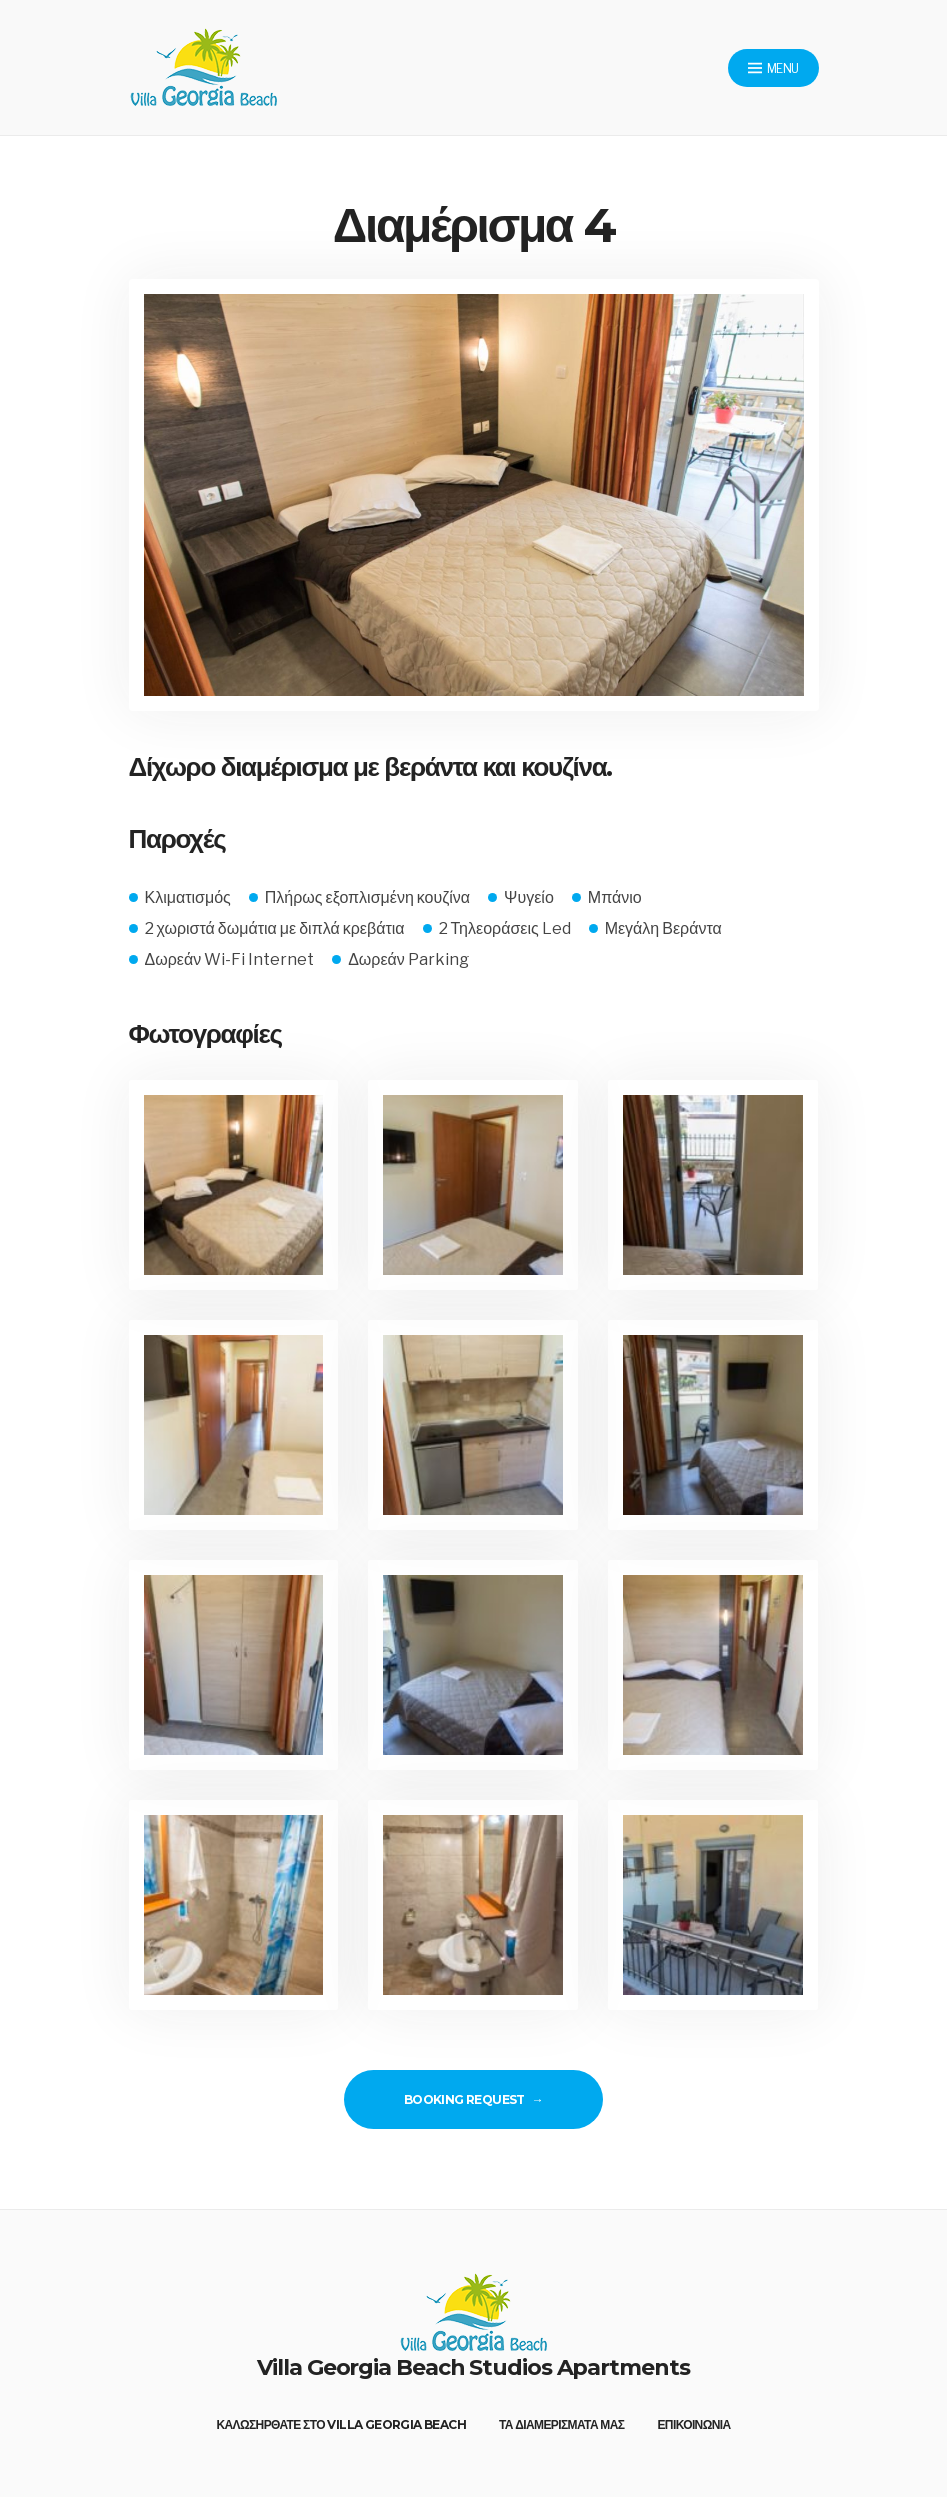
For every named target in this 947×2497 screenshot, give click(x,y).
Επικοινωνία (693, 2424)
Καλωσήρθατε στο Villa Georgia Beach (341, 2424)
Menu (773, 68)
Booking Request (464, 2099)
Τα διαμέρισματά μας (562, 2424)
